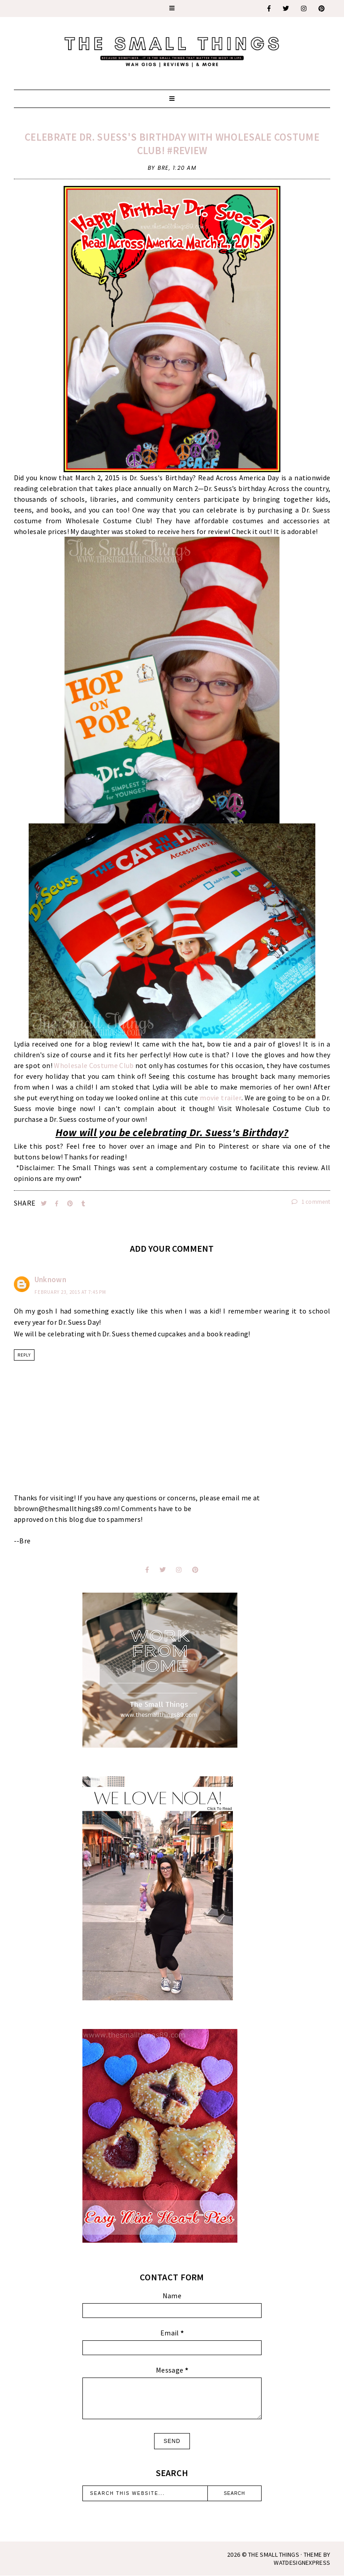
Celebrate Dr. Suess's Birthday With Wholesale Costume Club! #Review (172, 143)
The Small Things (273, 2554)
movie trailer (220, 1097)
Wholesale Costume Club (93, 1065)
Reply (24, 1355)
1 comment (311, 1202)
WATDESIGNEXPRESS (302, 2563)
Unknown (50, 1279)
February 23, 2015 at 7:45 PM (70, 1292)
